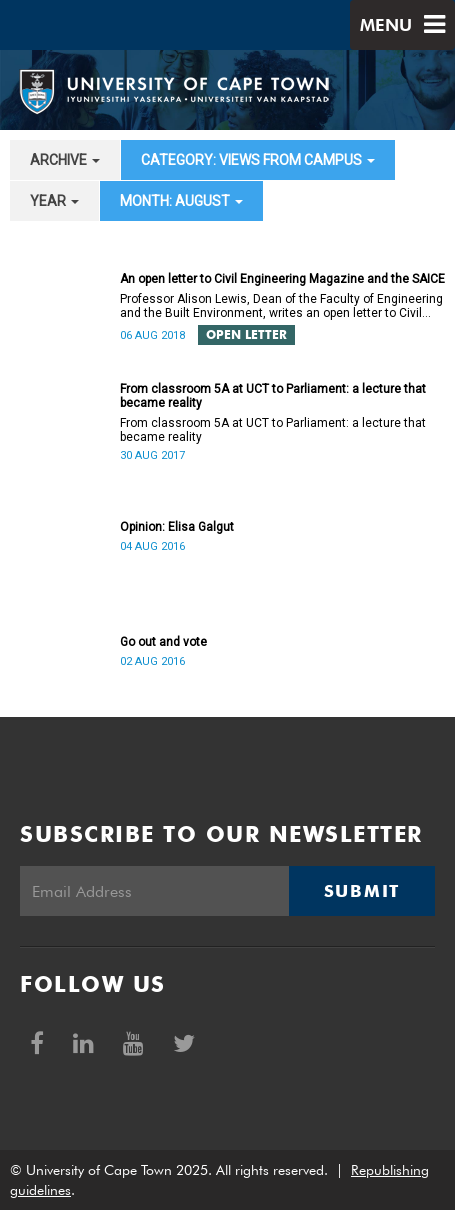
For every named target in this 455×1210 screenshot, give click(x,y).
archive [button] (65, 160)
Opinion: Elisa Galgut (177, 527)
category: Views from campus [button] (258, 160)
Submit (362, 891)
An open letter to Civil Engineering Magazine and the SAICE (282, 279)
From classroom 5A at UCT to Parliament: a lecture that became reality (273, 396)
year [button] (54, 201)
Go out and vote (163, 642)
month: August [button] (181, 201)
